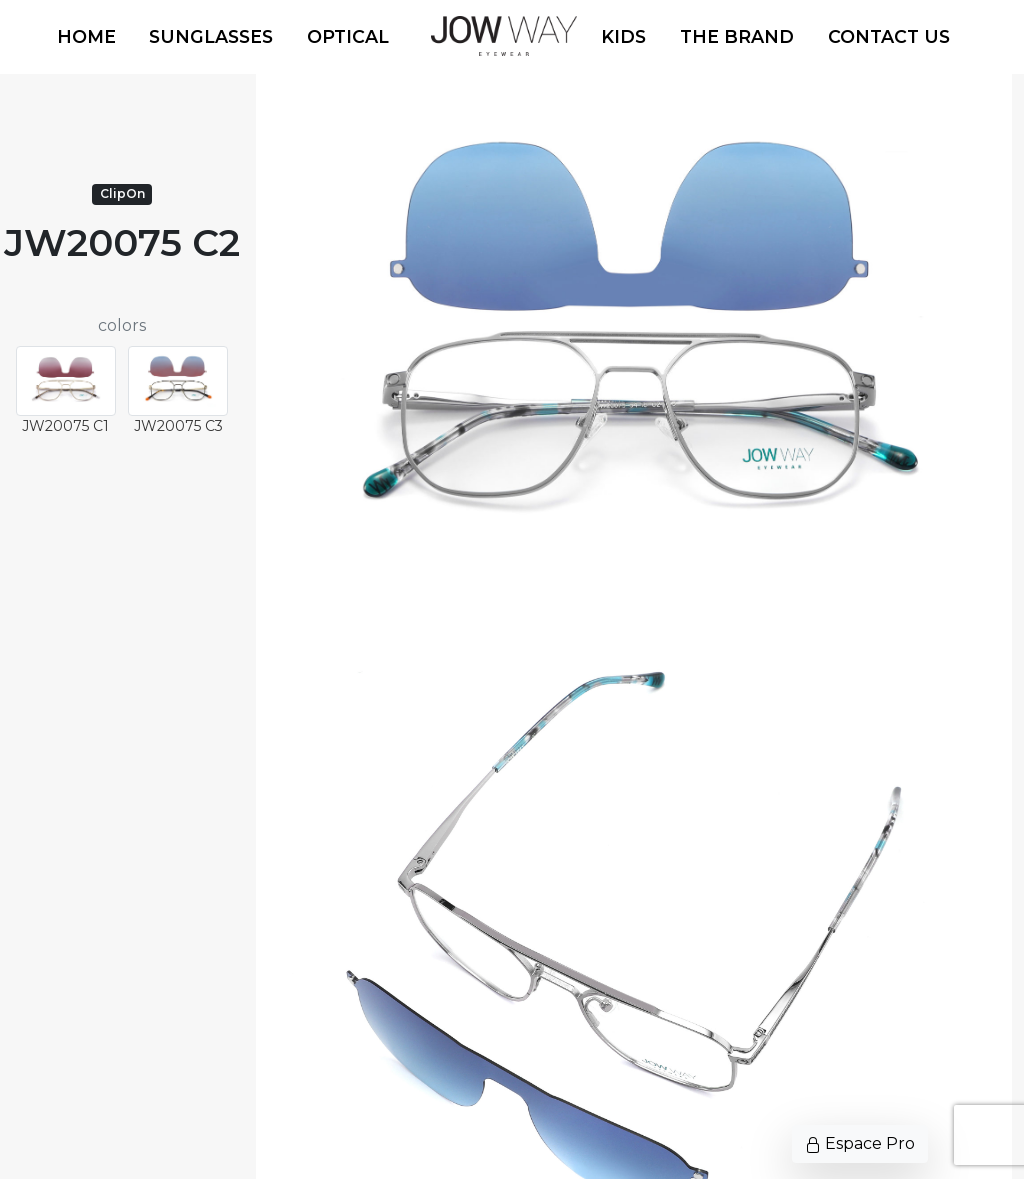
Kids (623, 36)
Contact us (889, 36)
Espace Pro (860, 1143)
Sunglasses (211, 36)
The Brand (737, 36)
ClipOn (122, 193)
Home (86, 36)
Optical (348, 36)
